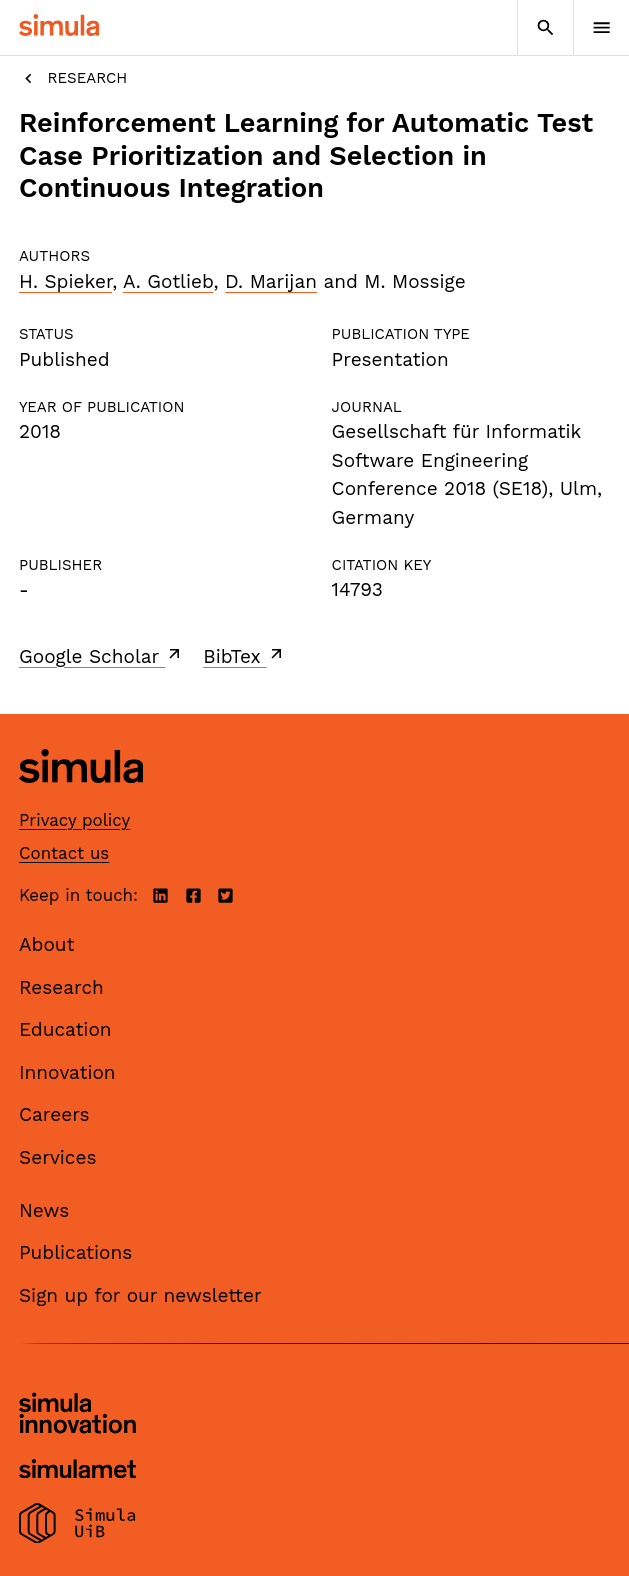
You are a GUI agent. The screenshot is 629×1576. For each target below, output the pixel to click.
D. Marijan (271, 281)
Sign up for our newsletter (140, 1295)
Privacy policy (74, 820)
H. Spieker (65, 281)
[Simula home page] (81, 797)
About (47, 944)
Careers (54, 1114)
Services (57, 1157)
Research (73, 78)
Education (65, 1029)
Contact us (64, 853)
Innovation (67, 1072)
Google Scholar (101, 656)
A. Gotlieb (168, 281)
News (44, 1210)
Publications (75, 1252)
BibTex (244, 656)
